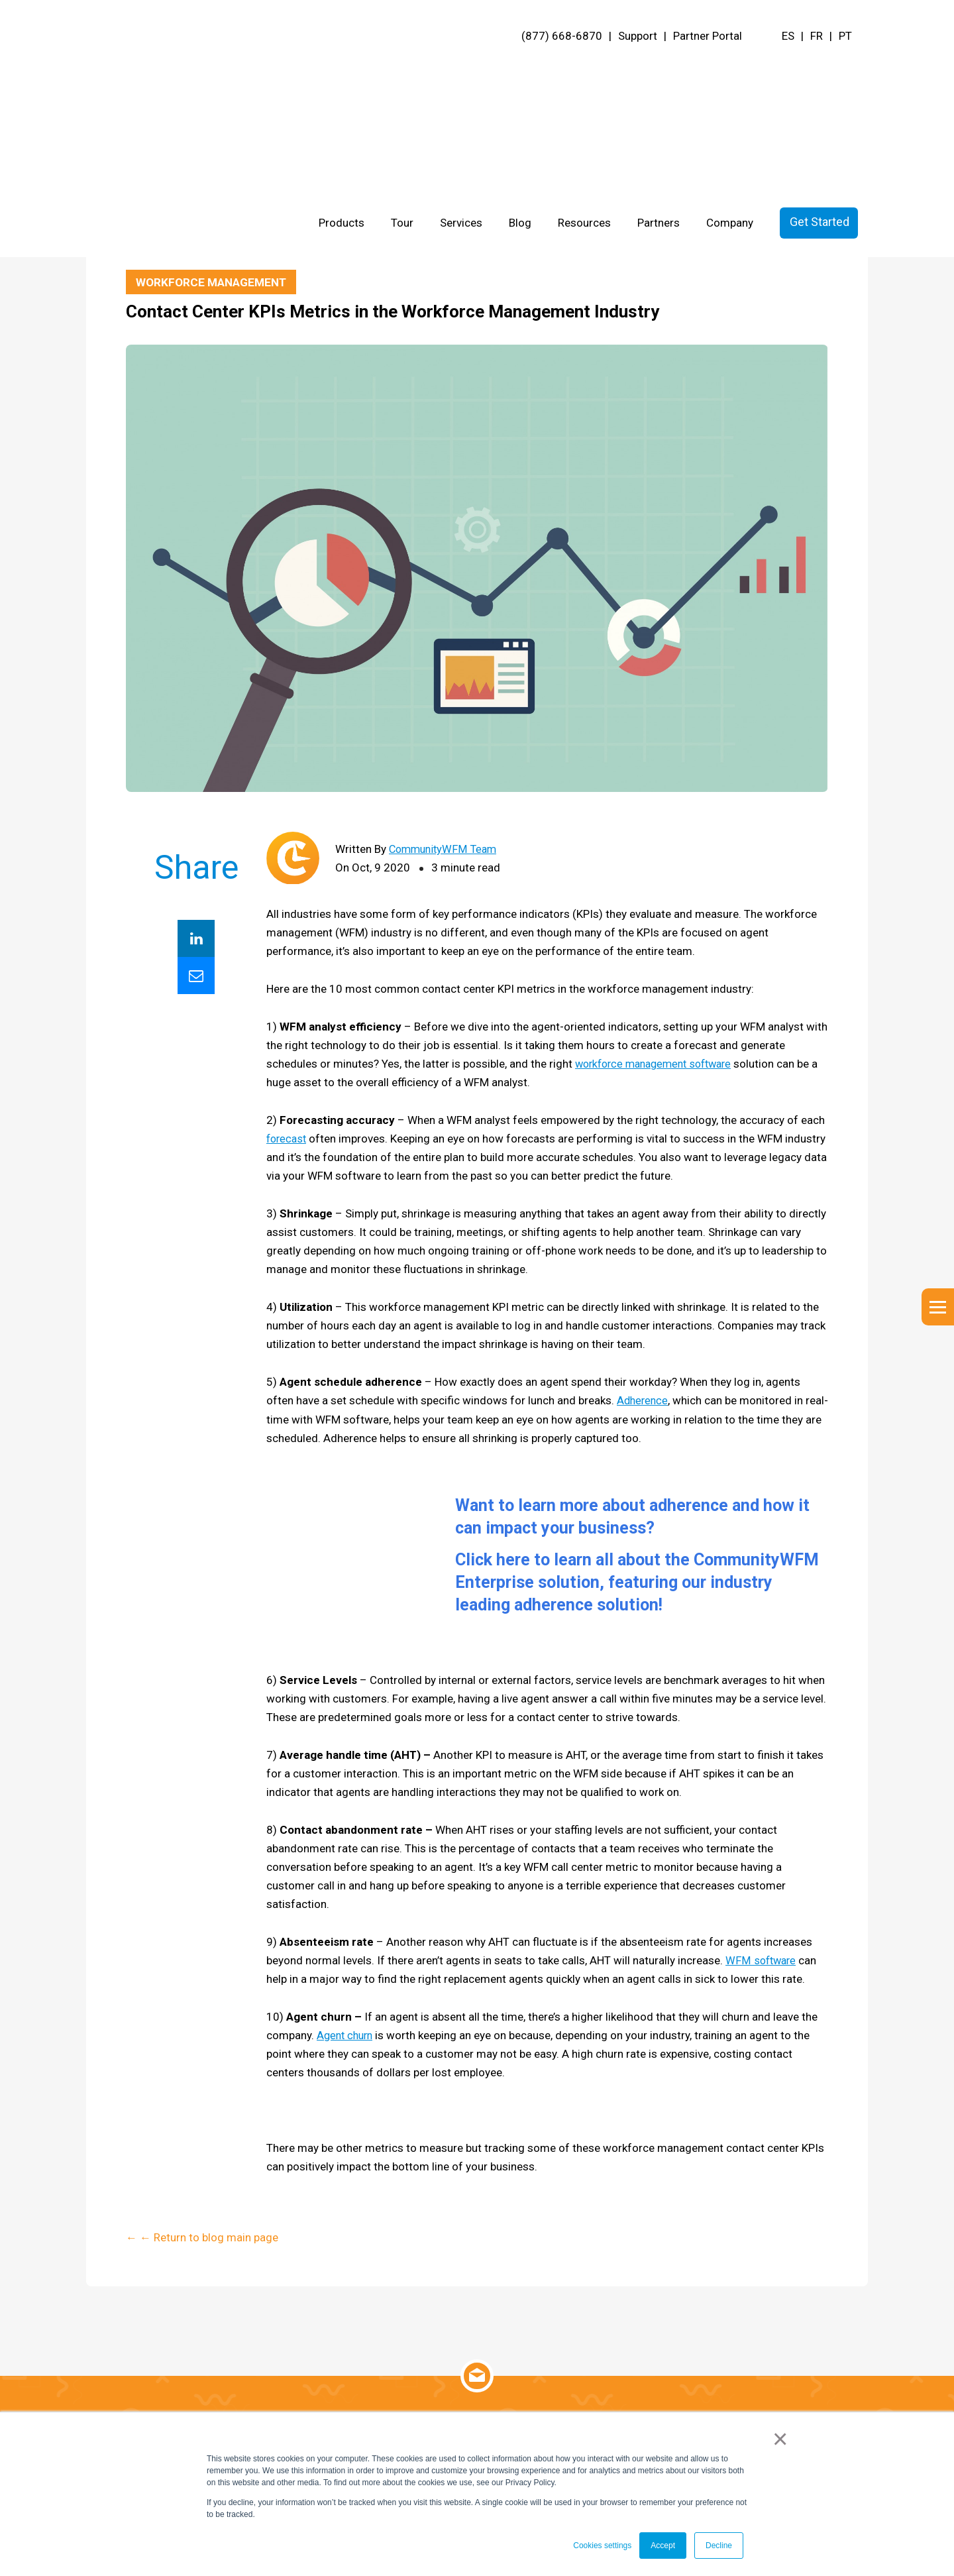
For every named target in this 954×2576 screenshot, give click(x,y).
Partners (658, 70)
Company (729, 70)
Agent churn (347, 2037)
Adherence (643, 1401)
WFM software (762, 1963)
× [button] (781, 2440)
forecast (287, 1139)
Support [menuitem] (637, 35)
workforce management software (659, 1064)
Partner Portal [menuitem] (707, 35)
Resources (584, 70)
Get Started (819, 69)
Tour (402, 70)
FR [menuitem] (816, 35)
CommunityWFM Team (445, 849)
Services (461, 70)
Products (341, 70)
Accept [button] (663, 2545)
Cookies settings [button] (602, 2545)
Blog (520, 70)
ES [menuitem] (788, 35)
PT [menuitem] (845, 35)
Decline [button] (719, 2545)
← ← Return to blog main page (202, 242)
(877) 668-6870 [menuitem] (561, 35)
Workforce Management (214, 282)
